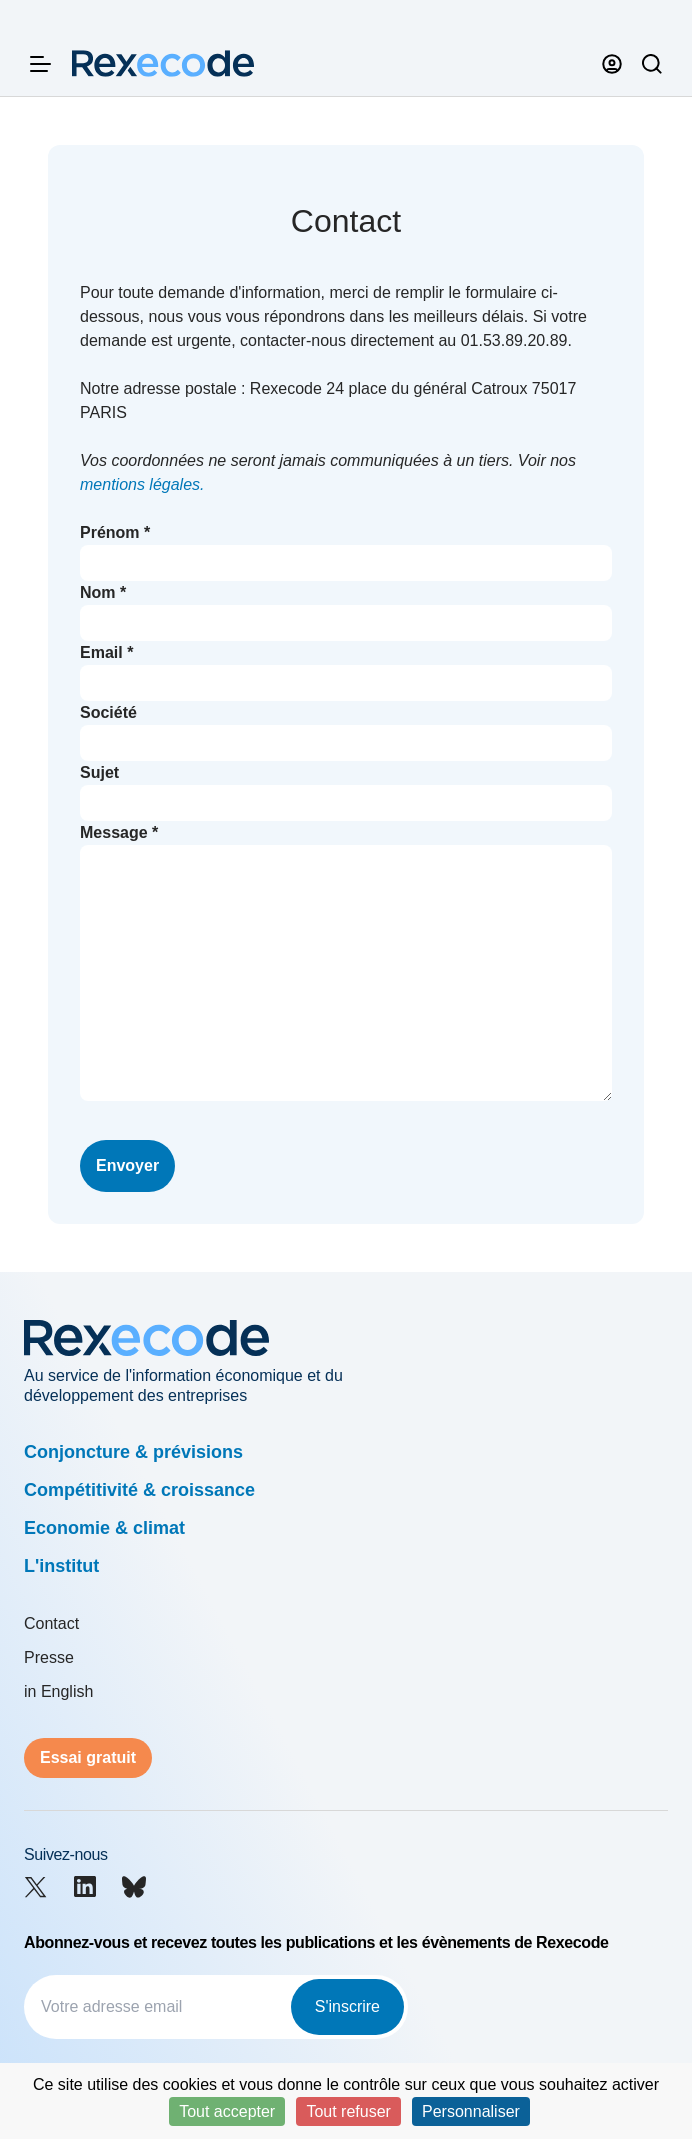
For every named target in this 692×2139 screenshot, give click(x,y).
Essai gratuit (88, 1757)
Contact (51, 1623)
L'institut (61, 1566)
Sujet (99, 772)
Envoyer (127, 1165)
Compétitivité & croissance (139, 1490)
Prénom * (115, 532)
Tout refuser (348, 2111)
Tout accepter (227, 2111)
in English (58, 1691)
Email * (106, 652)
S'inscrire (347, 2006)
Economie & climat (104, 1528)
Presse (49, 1657)
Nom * (103, 592)
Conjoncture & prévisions (133, 1452)
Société (108, 712)
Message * (119, 832)
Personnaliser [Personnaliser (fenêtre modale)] (471, 2111)
